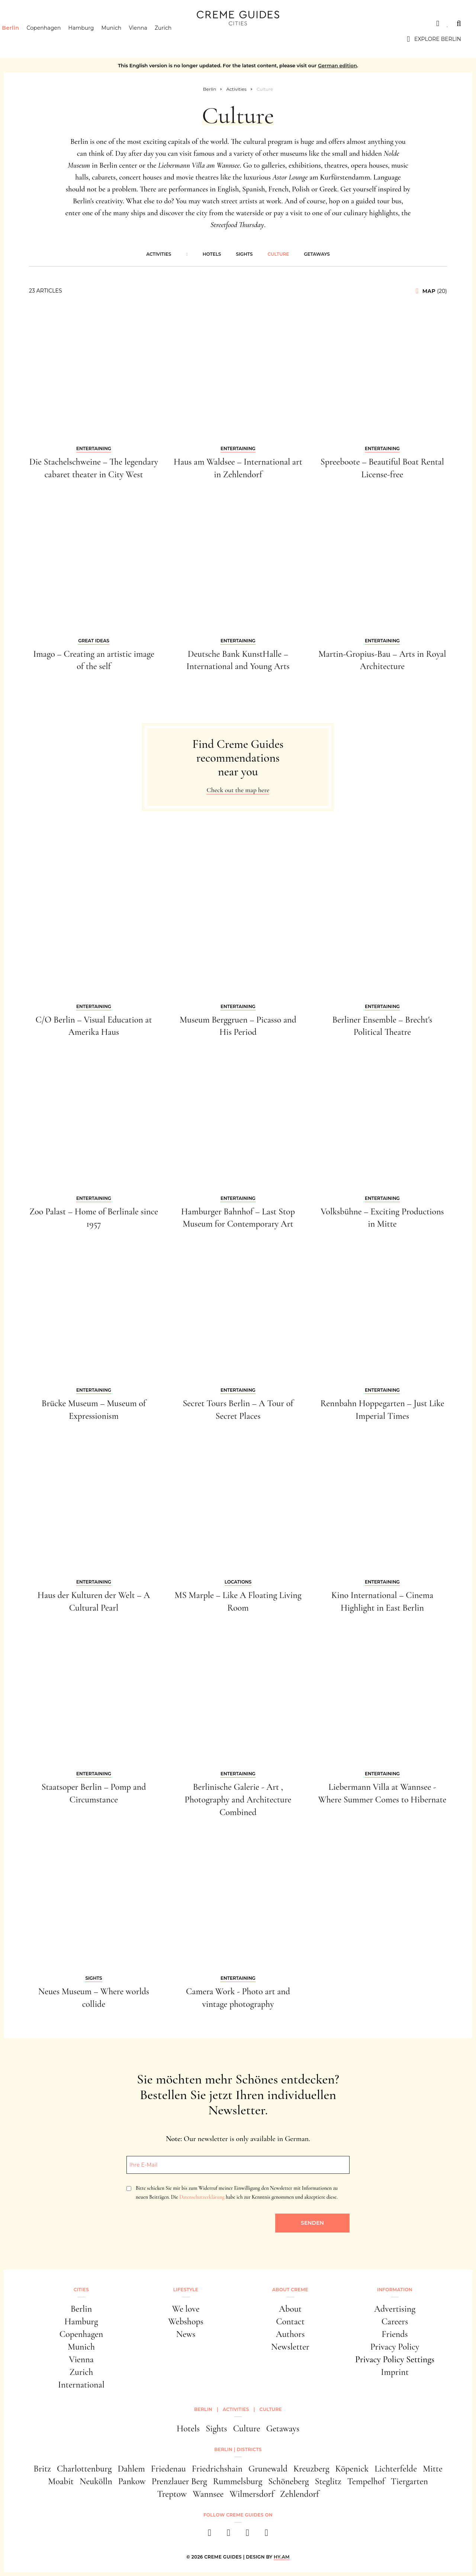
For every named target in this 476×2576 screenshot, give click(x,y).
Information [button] (394, 2289)
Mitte (433, 2468)
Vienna (151, 39)
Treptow (172, 2494)
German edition (337, 65)
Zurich (176, 39)
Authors (290, 2334)
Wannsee (208, 2494)
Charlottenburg (84, 2468)
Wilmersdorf (251, 2494)
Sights (244, 254)
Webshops (185, 2321)
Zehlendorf (299, 2494)
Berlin (23, 39)
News (186, 2334)
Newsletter (290, 2346)
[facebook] (209, 2535)
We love (185, 2309)
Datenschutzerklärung (201, 2197)
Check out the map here (237, 790)
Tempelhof (366, 2481)
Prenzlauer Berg (179, 2481)
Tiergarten (409, 2481)
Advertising (394, 2309)
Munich (125, 39)
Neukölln (96, 2481)
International (81, 2384)
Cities (24, 23)
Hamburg (94, 39)
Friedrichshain (217, 2468)
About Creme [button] (290, 2289)
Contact (290, 2321)
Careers (395, 2321)
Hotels (212, 254)
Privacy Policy (394, 2346)
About (290, 2309)
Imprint (395, 2372)
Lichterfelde (395, 2468)
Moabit (61, 2481)
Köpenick (352, 2468)
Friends (395, 2334)
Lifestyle (185, 2289)
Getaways (317, 254)
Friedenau (168, 2468)
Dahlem (131, 2468)
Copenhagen (56, 39)
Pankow (132, 2481)
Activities (158, 254)
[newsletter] (266, 2535)
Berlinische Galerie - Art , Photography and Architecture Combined (238, 1799)
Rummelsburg (237, 2481)
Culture (278, 254)
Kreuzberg (311, 2468)
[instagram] (228, 2535)
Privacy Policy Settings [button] (394, 2359)
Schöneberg (288, 2481)
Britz (42, 2468)
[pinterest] (247, 2535)
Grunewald (267, 2468)
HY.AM (282, 2557)
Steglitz (328, 2481)
